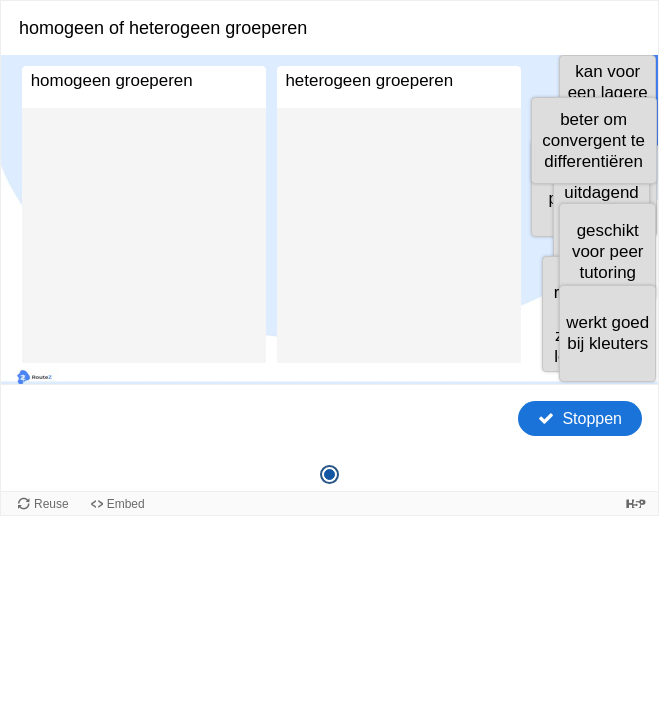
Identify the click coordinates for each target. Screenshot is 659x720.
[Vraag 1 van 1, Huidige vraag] (329, 474)
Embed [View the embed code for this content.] (126, 504)
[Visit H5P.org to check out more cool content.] (636, 503)
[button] (594, 140)
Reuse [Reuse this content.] (51, 504)
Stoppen (592, 418)
